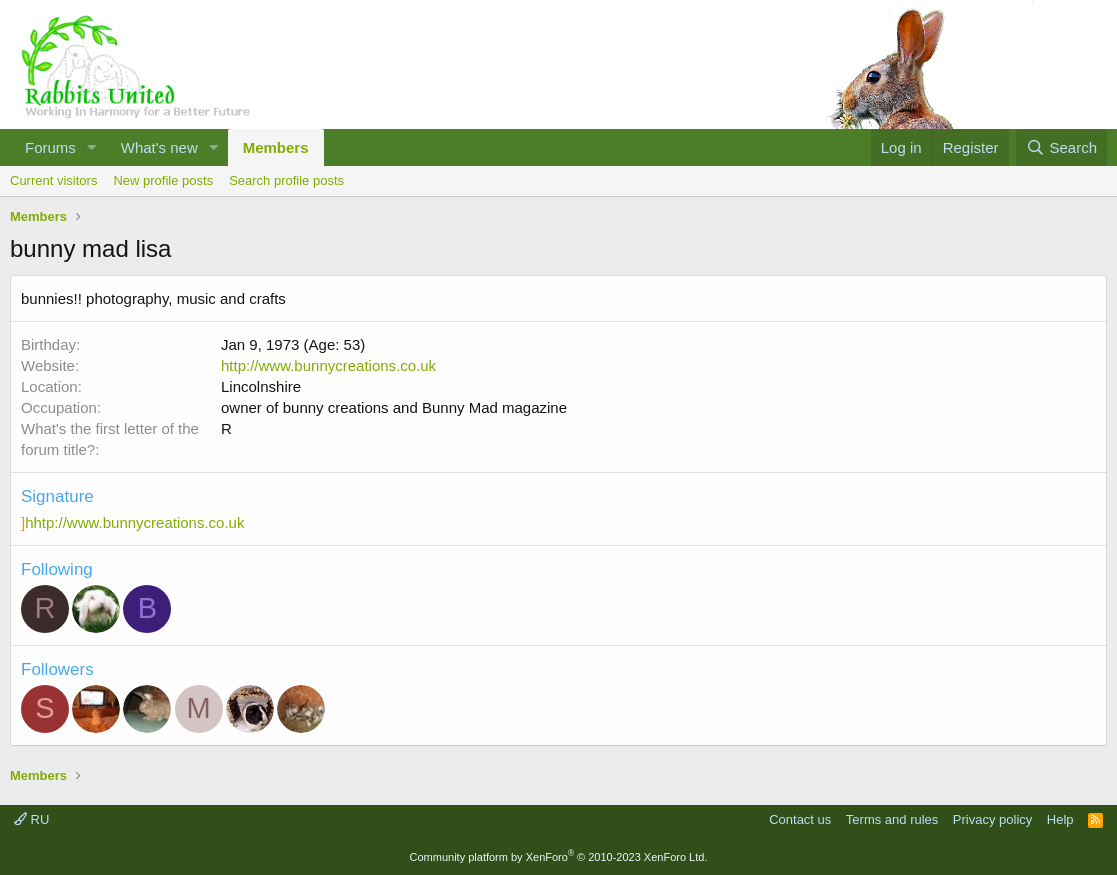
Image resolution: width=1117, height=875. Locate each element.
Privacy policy (992, 819)
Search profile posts (286, 180)
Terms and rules (892, 819)
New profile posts (163, 180)
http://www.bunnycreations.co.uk (328, 365)
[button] (92, 147)
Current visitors (53, 180)
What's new (159, 147)
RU (31, 819)
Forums (50, 147)
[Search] (1061, 147)
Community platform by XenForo (559, 857)
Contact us (800, 819)
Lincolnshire (261, 386)
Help (1060, 819)
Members (276, 147)
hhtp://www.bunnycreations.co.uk (134, 522)
